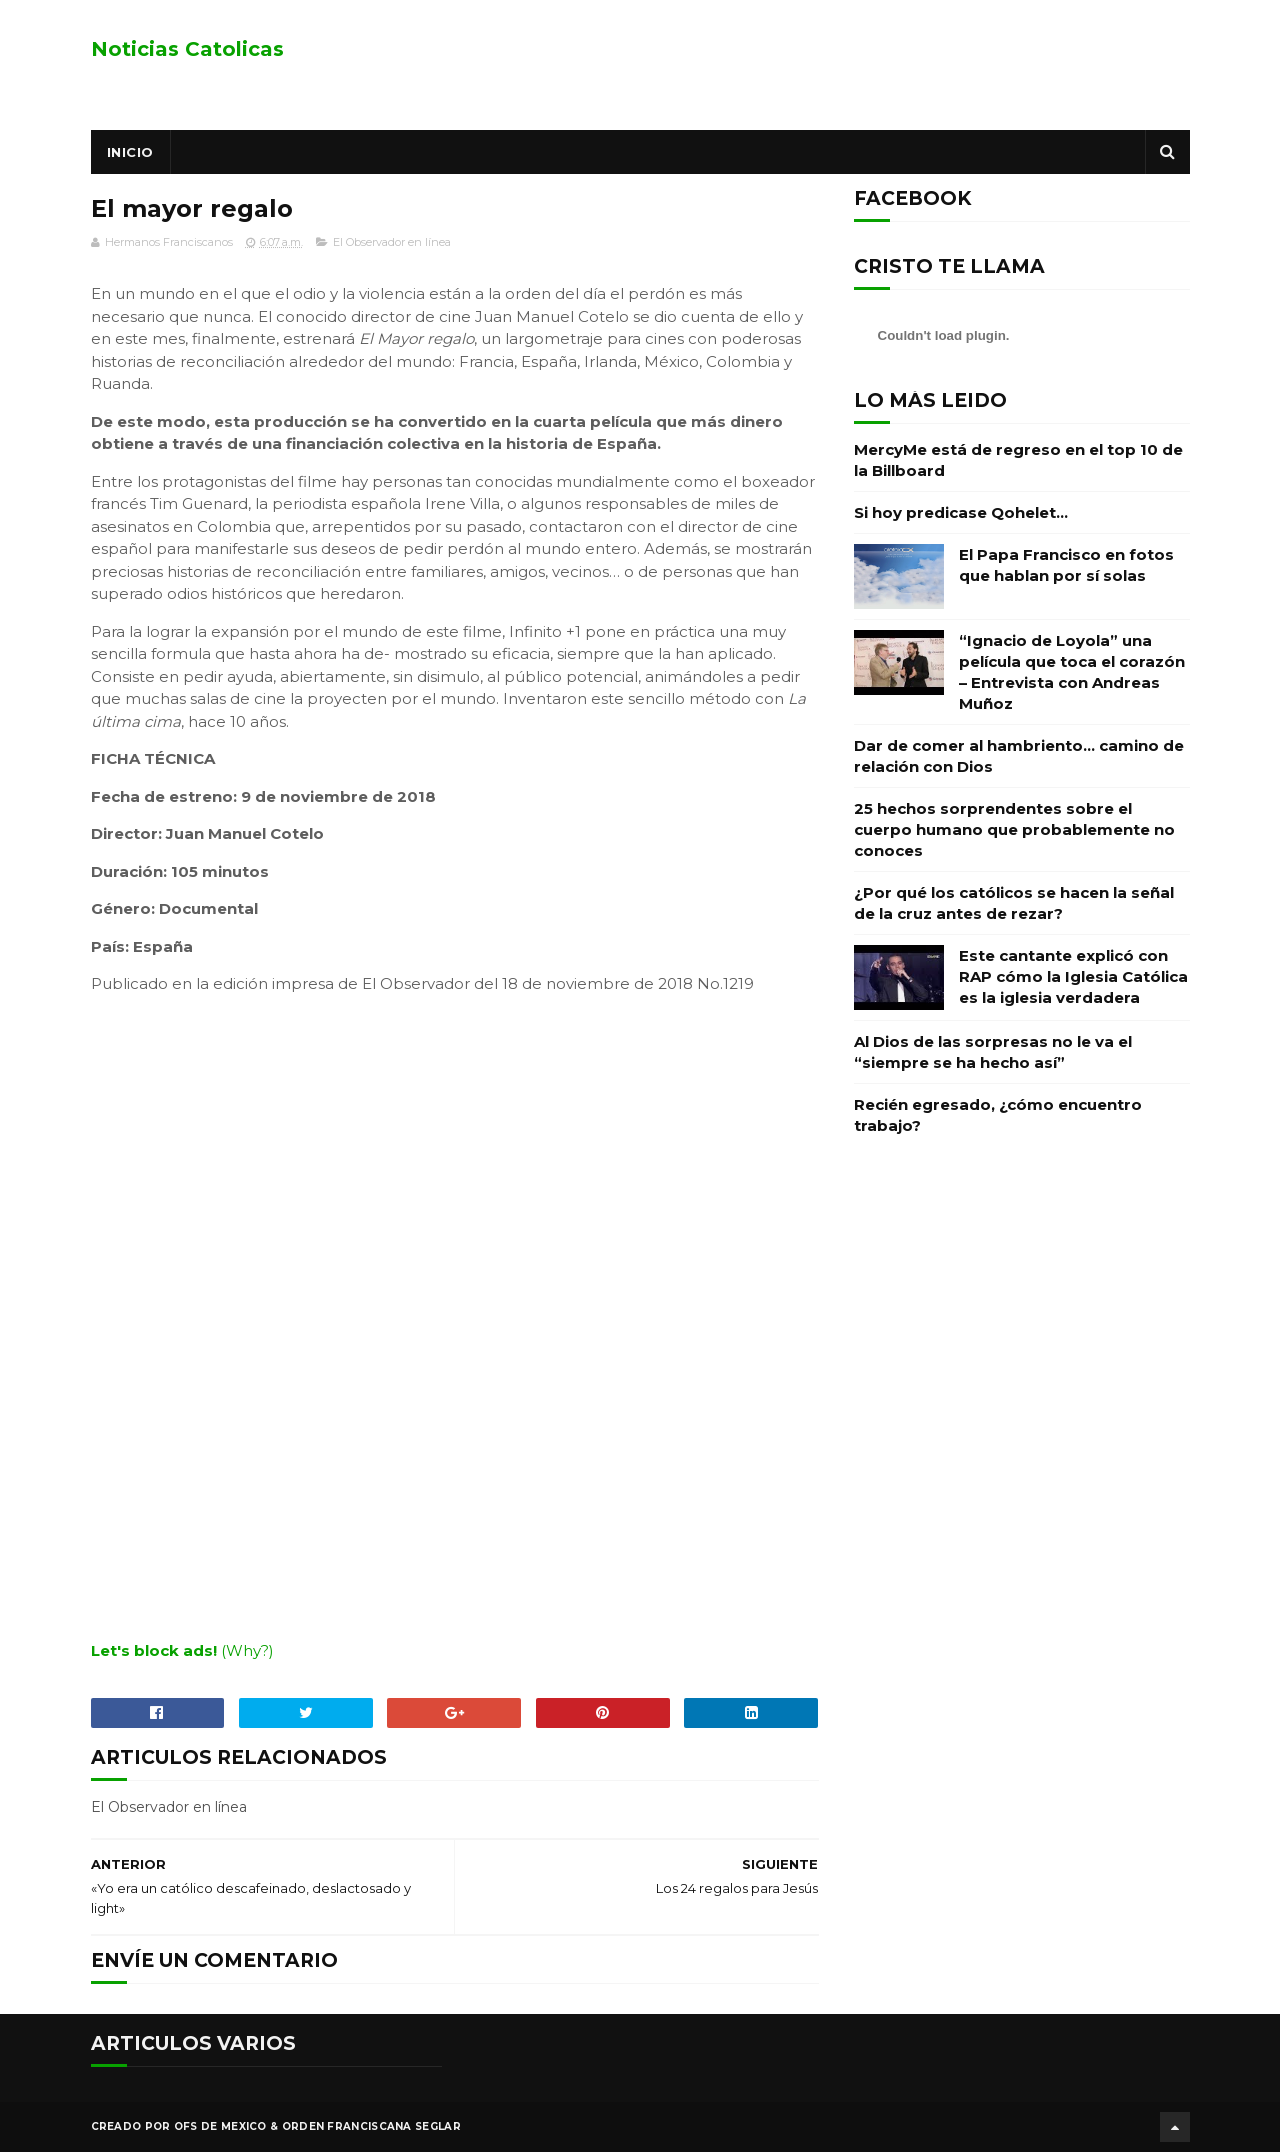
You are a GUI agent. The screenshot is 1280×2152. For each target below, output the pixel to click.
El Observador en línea (392, 242)
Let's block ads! (154, 1650)
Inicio (130, 152)
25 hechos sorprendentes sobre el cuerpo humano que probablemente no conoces (1014, 829)
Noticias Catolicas (187, 49)
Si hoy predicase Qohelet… (961, 512)
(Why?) (247, 1650)
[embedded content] (455, 1315)
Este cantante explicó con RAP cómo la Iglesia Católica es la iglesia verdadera (1073, 976)
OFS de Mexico (220, 2126)
